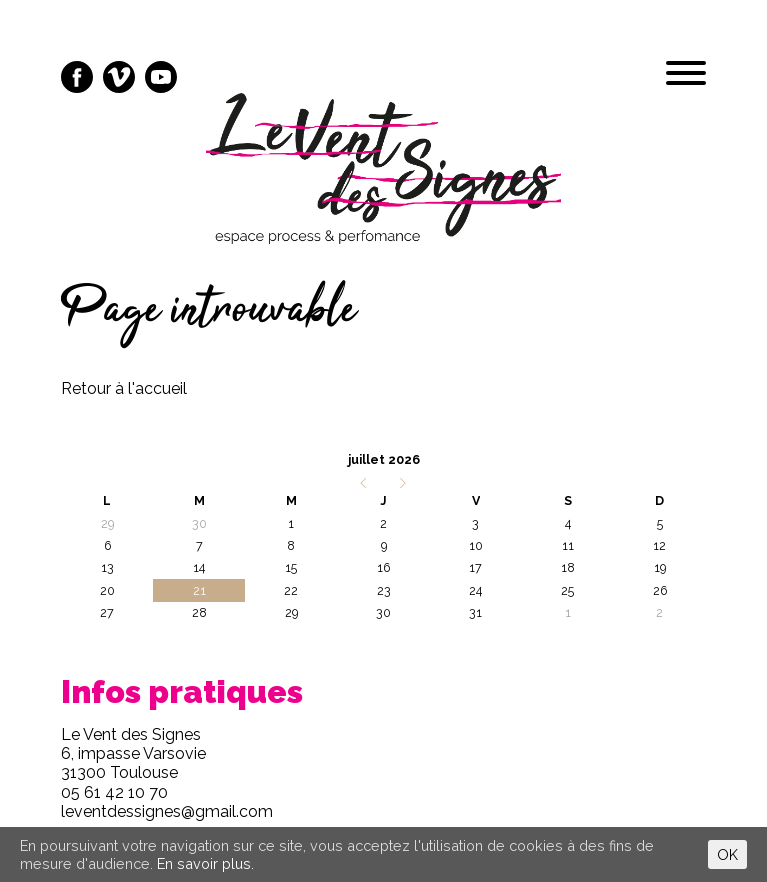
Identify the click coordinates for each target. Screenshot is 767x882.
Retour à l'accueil (124, 388)
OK (727, 854)
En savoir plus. (205, 863)
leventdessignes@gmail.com (167, 811)
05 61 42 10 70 (114, 792)
